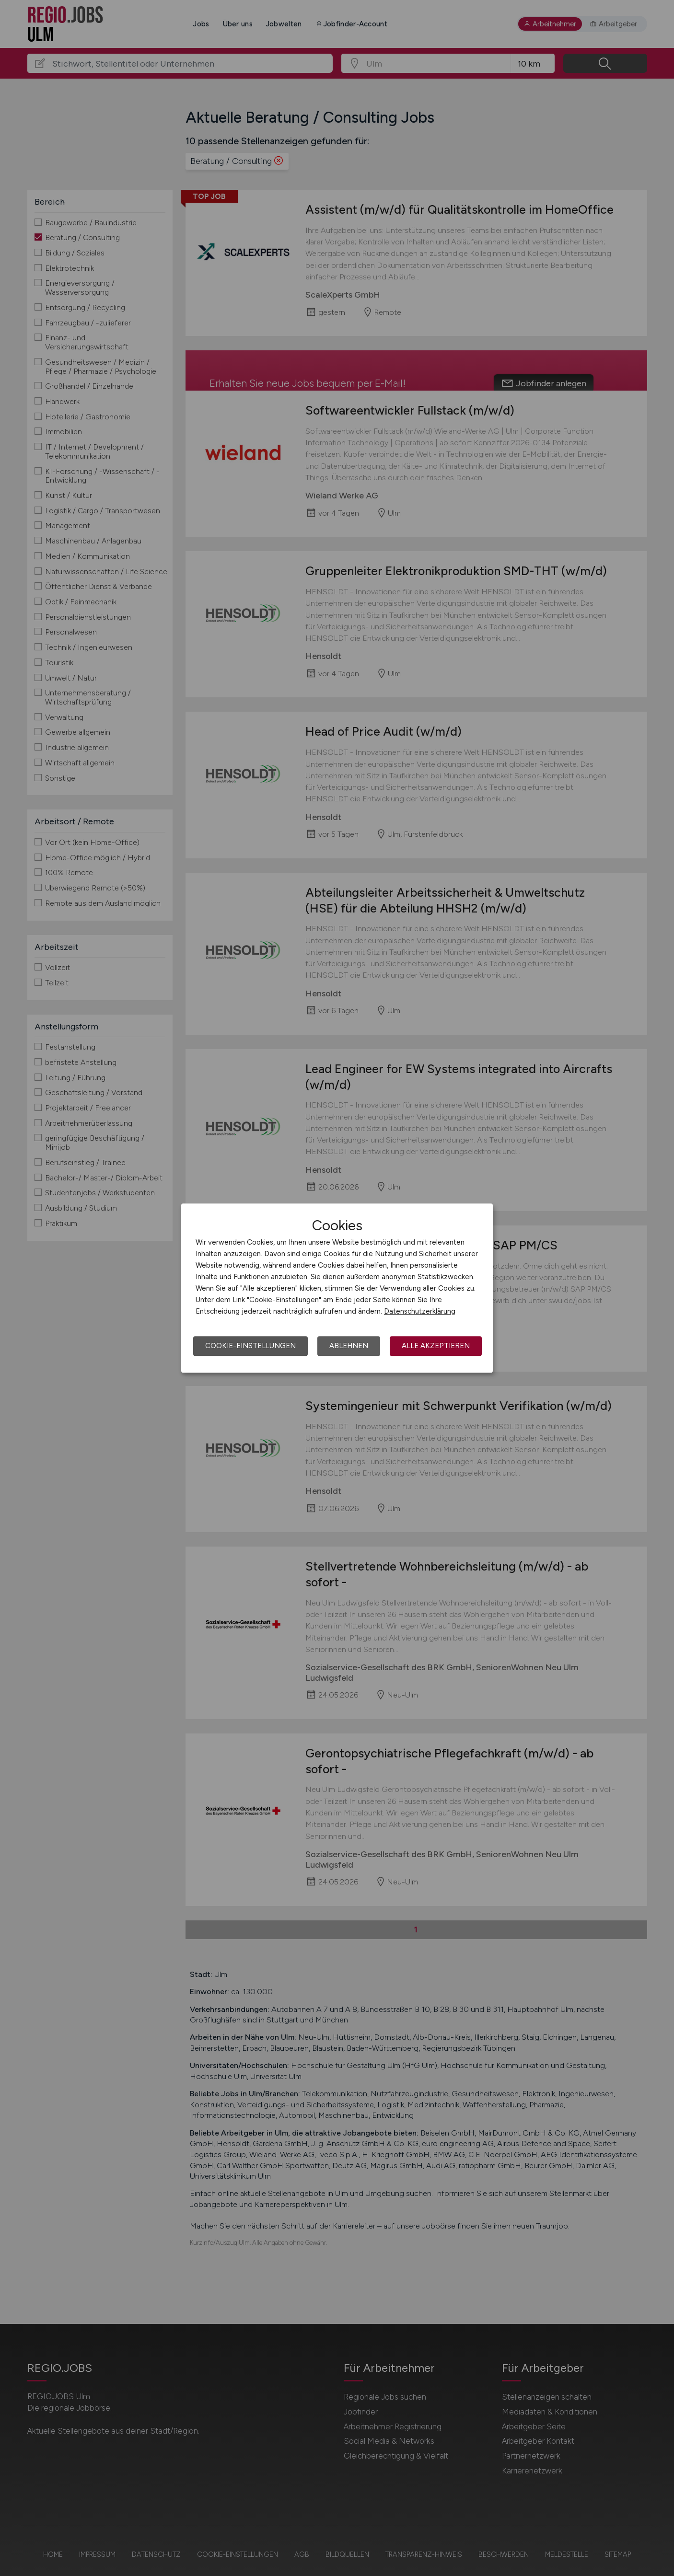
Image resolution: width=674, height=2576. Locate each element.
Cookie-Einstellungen (250, 1345)
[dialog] (337, 1288)
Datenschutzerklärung (419, 1311)
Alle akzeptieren (436, 1345)
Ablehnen (348, 1345)
